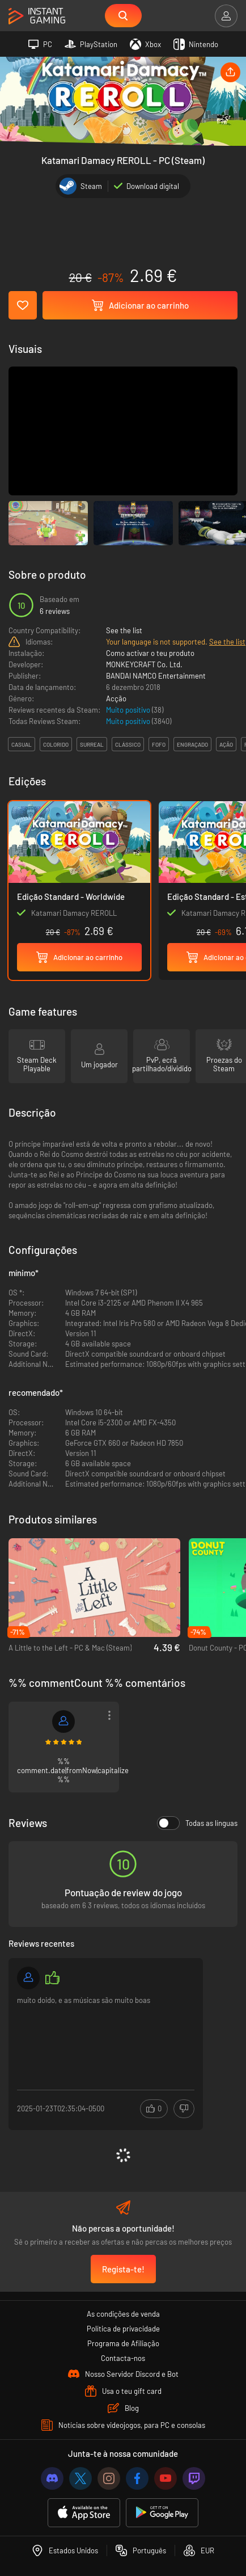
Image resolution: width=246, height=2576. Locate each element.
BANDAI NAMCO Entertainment (156, 675)
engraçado (192, 744)
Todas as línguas (197, 1823)
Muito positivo (129, 709)
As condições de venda (123, 2313)
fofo (159, 744)
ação (226, 744)
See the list (124, 630)
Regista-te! (123, 2269)
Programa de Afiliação (123, 2343)
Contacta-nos (123, 2358)
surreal (92, 744)
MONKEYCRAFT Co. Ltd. (144, 664)
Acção (116, 698)
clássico (128, 744)
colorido (56, 744)
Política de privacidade (123, 2328)
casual (21, 744)
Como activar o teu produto (150, 653)
